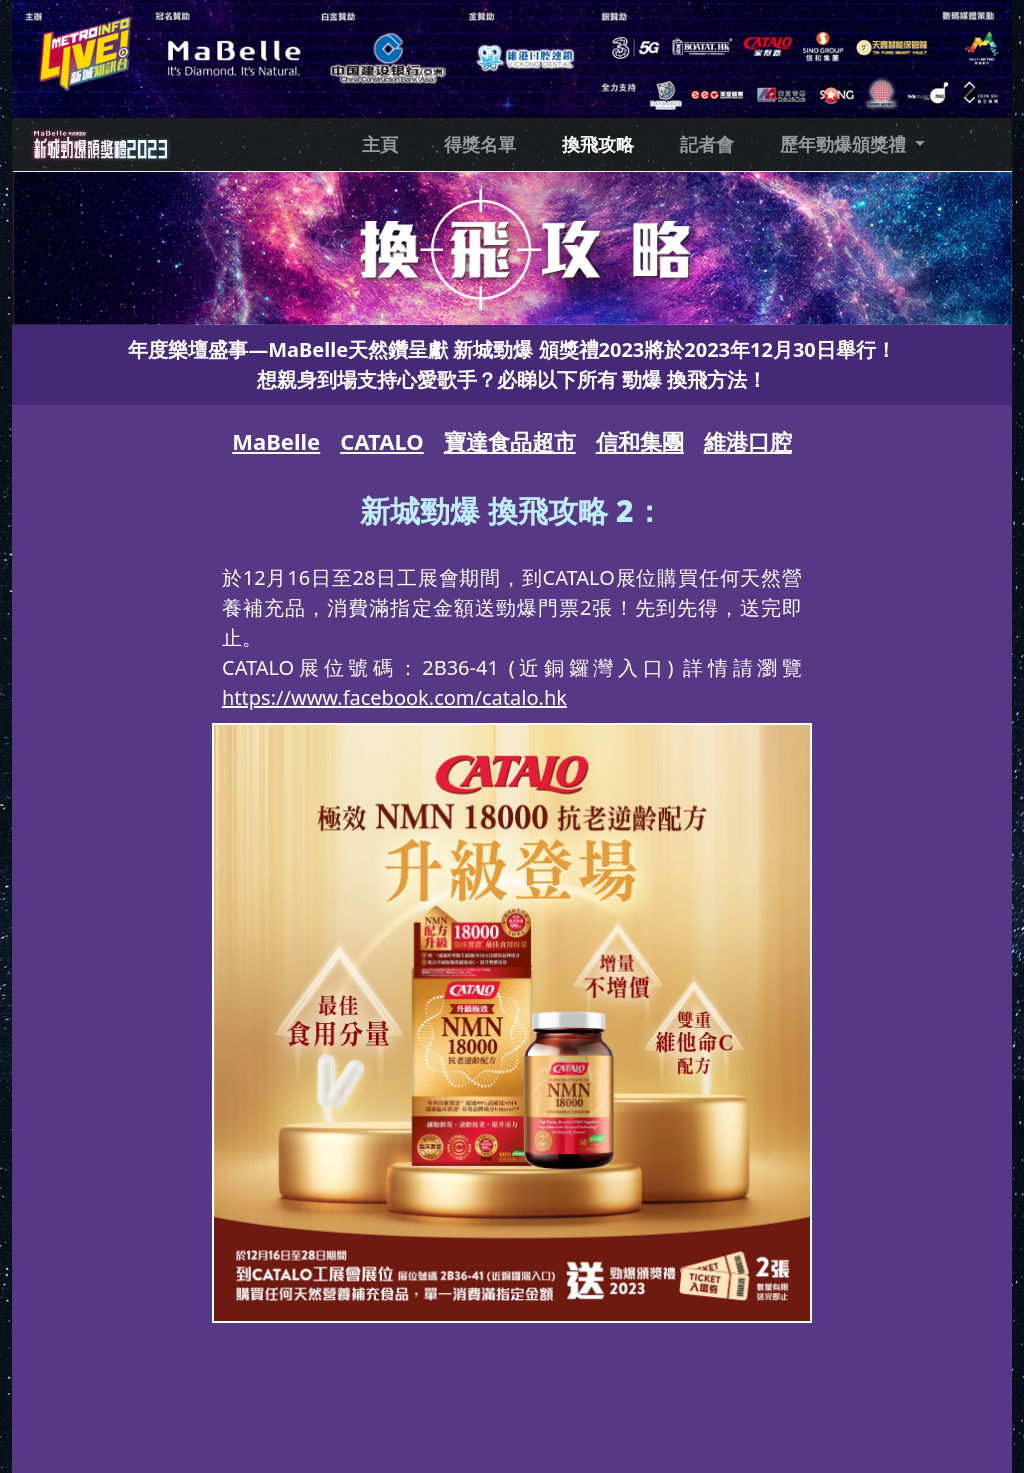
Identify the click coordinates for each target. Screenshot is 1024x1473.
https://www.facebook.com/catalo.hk (394, 697)
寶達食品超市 (510, 441)
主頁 (380, 144)
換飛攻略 (598, 144)
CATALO (381, 441)
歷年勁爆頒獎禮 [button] (845, 144)
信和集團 (640, 441)
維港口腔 (748, 441)
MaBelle (276, 441)
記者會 (707, 144)
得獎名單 (480, 144)
